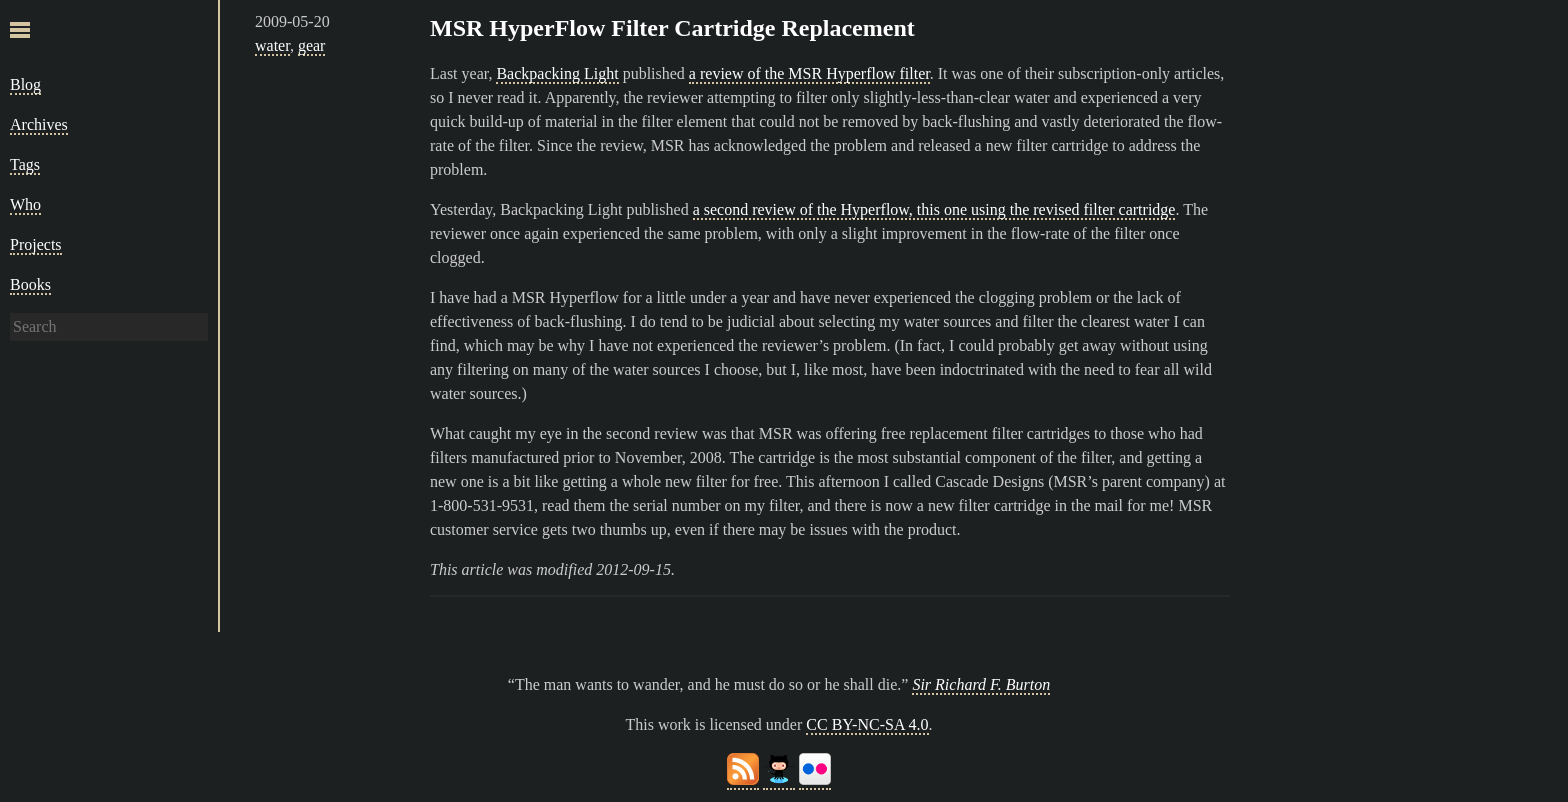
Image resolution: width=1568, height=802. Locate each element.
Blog (25, 84)
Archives (39, 124)
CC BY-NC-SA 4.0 (867, 724)
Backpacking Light (557, 73)
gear (312, 45)
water (272, 45)
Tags (25, 164)
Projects (36, 244)
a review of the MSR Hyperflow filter (809, 73)
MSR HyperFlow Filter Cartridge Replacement (672, 28)
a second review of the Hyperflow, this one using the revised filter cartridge (934, 209)
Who (25, 204)
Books (30, 284)
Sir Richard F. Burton (981, 684)
